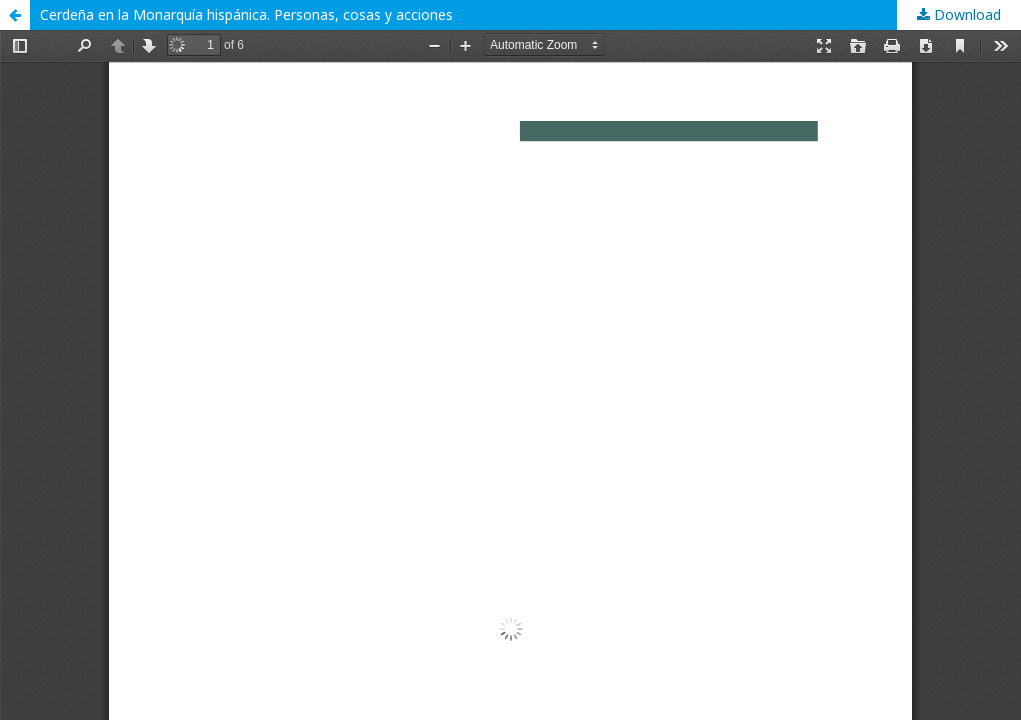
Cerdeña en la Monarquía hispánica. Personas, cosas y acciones (246, 14)
